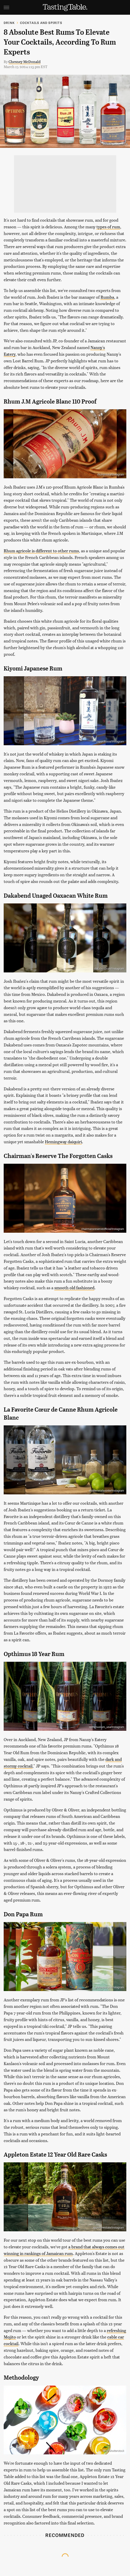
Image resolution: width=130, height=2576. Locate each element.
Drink (9, 22)
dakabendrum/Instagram (109, 968)
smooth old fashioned (74, 1287)
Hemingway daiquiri (63, 1141)
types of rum (108, 226)
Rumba (107, 297)
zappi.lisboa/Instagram (110, 741)
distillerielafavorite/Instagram (106, 1490)
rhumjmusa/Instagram (110, 474)
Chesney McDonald (24, 61)
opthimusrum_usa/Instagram (106, 1727)
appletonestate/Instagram (108, 2227)
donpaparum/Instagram (109, 1987)
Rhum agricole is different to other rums (41, 550)
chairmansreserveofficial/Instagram (102, 1229)
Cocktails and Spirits (41, 22)
